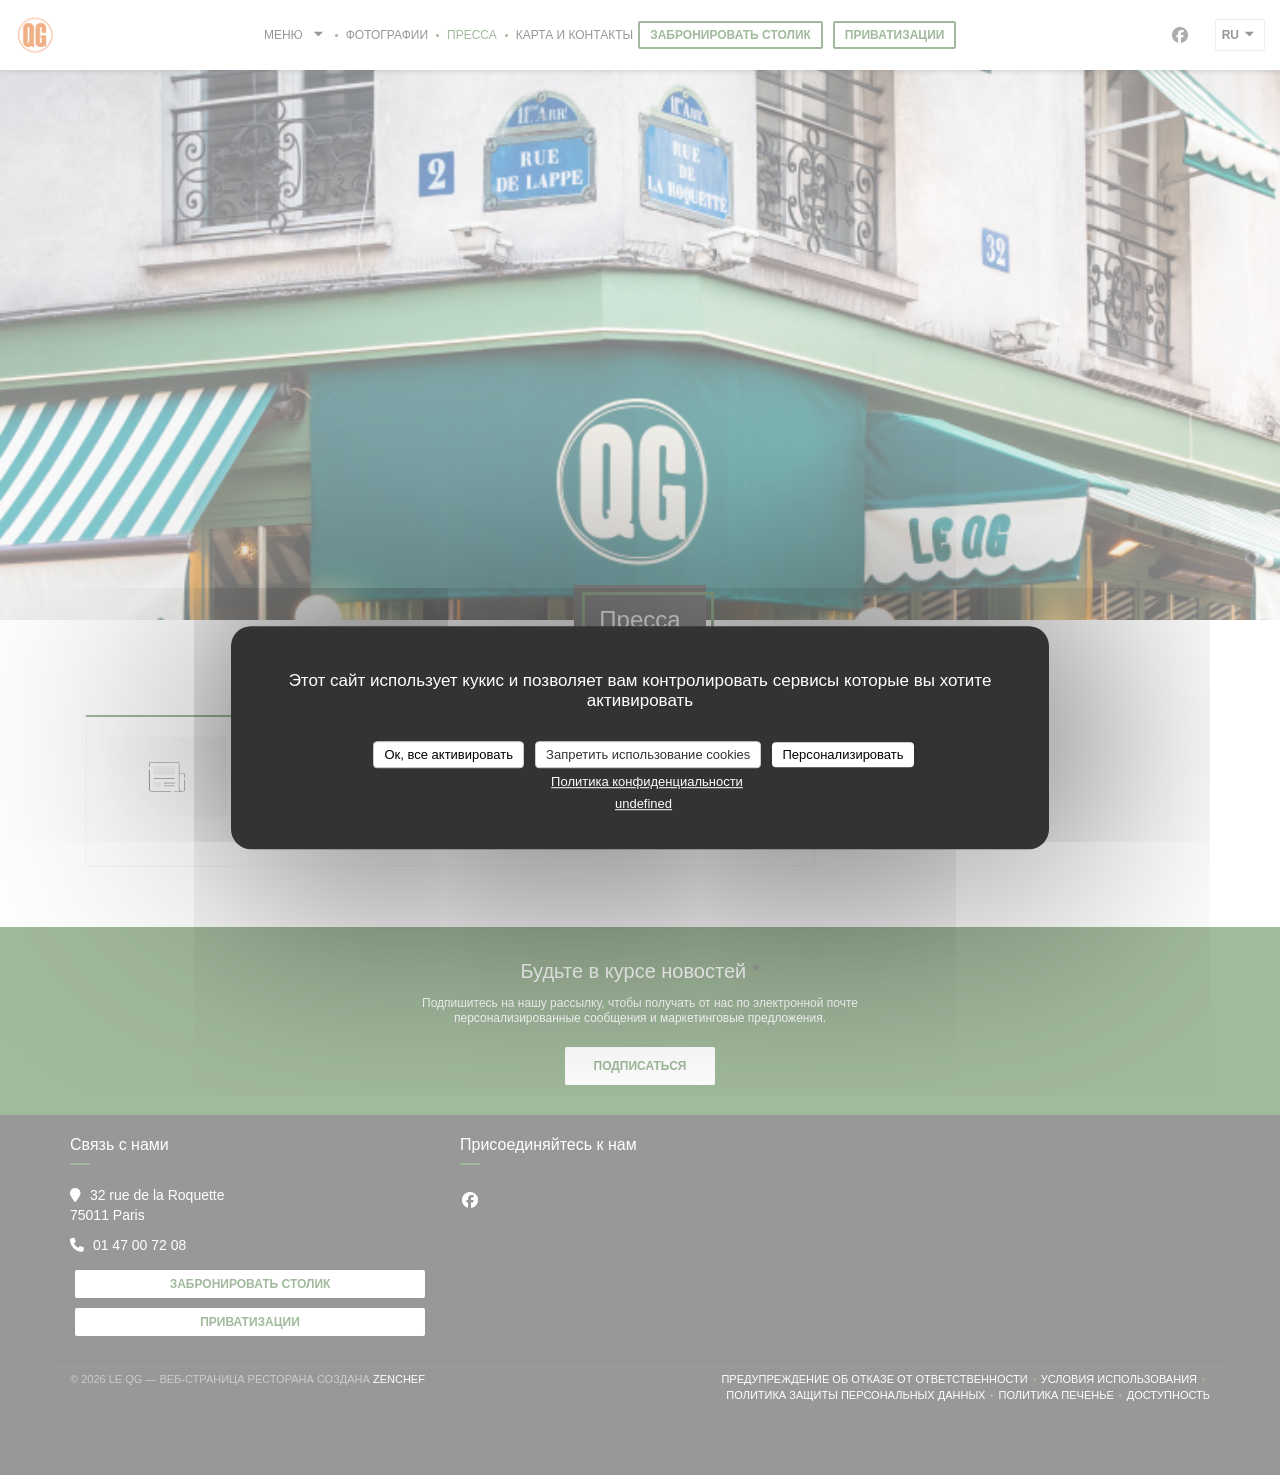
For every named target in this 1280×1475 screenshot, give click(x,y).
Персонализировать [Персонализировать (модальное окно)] (842, 754)
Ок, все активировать (448, 754)
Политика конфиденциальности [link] (647, 781)
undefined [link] (643, 803)
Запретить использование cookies (648, 754)
